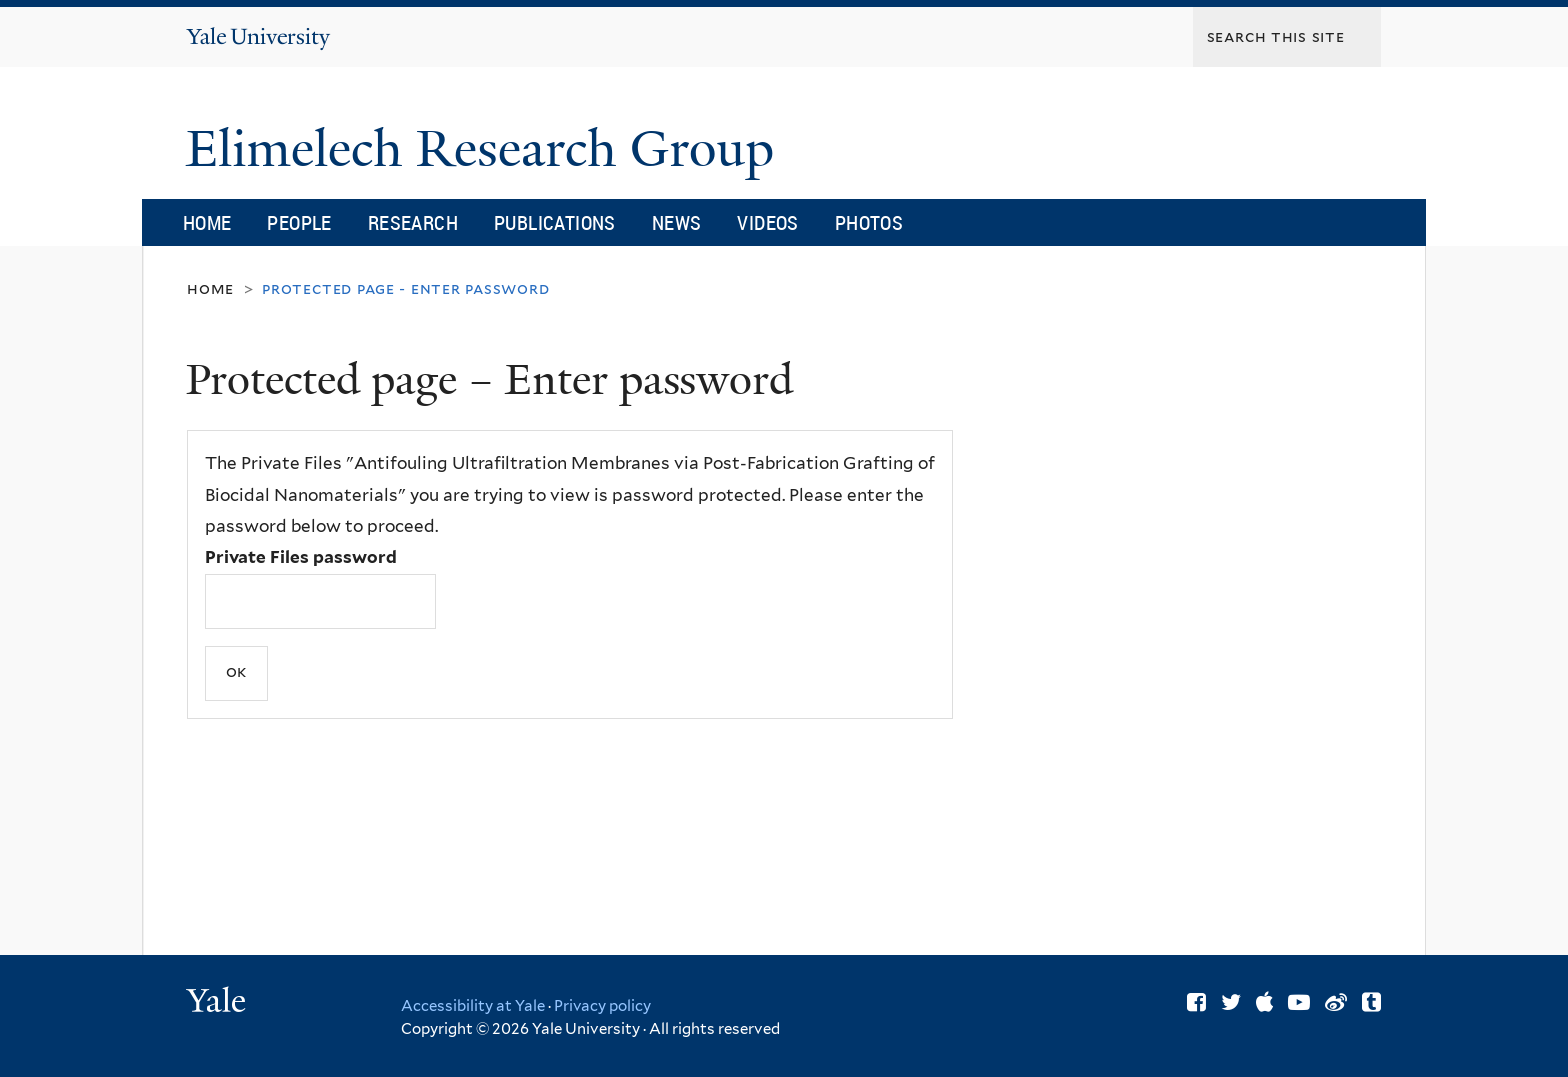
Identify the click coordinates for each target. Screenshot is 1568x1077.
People (299, 222)
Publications (555, 222)
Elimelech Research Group (486, 149)
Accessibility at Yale (473, 1006)
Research (413, 222)
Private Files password (301, 557)
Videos (767, 222)
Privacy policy (602, 1006)
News (677, 222)
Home (207, 222)
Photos (869, 222)
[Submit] (236, 673)
